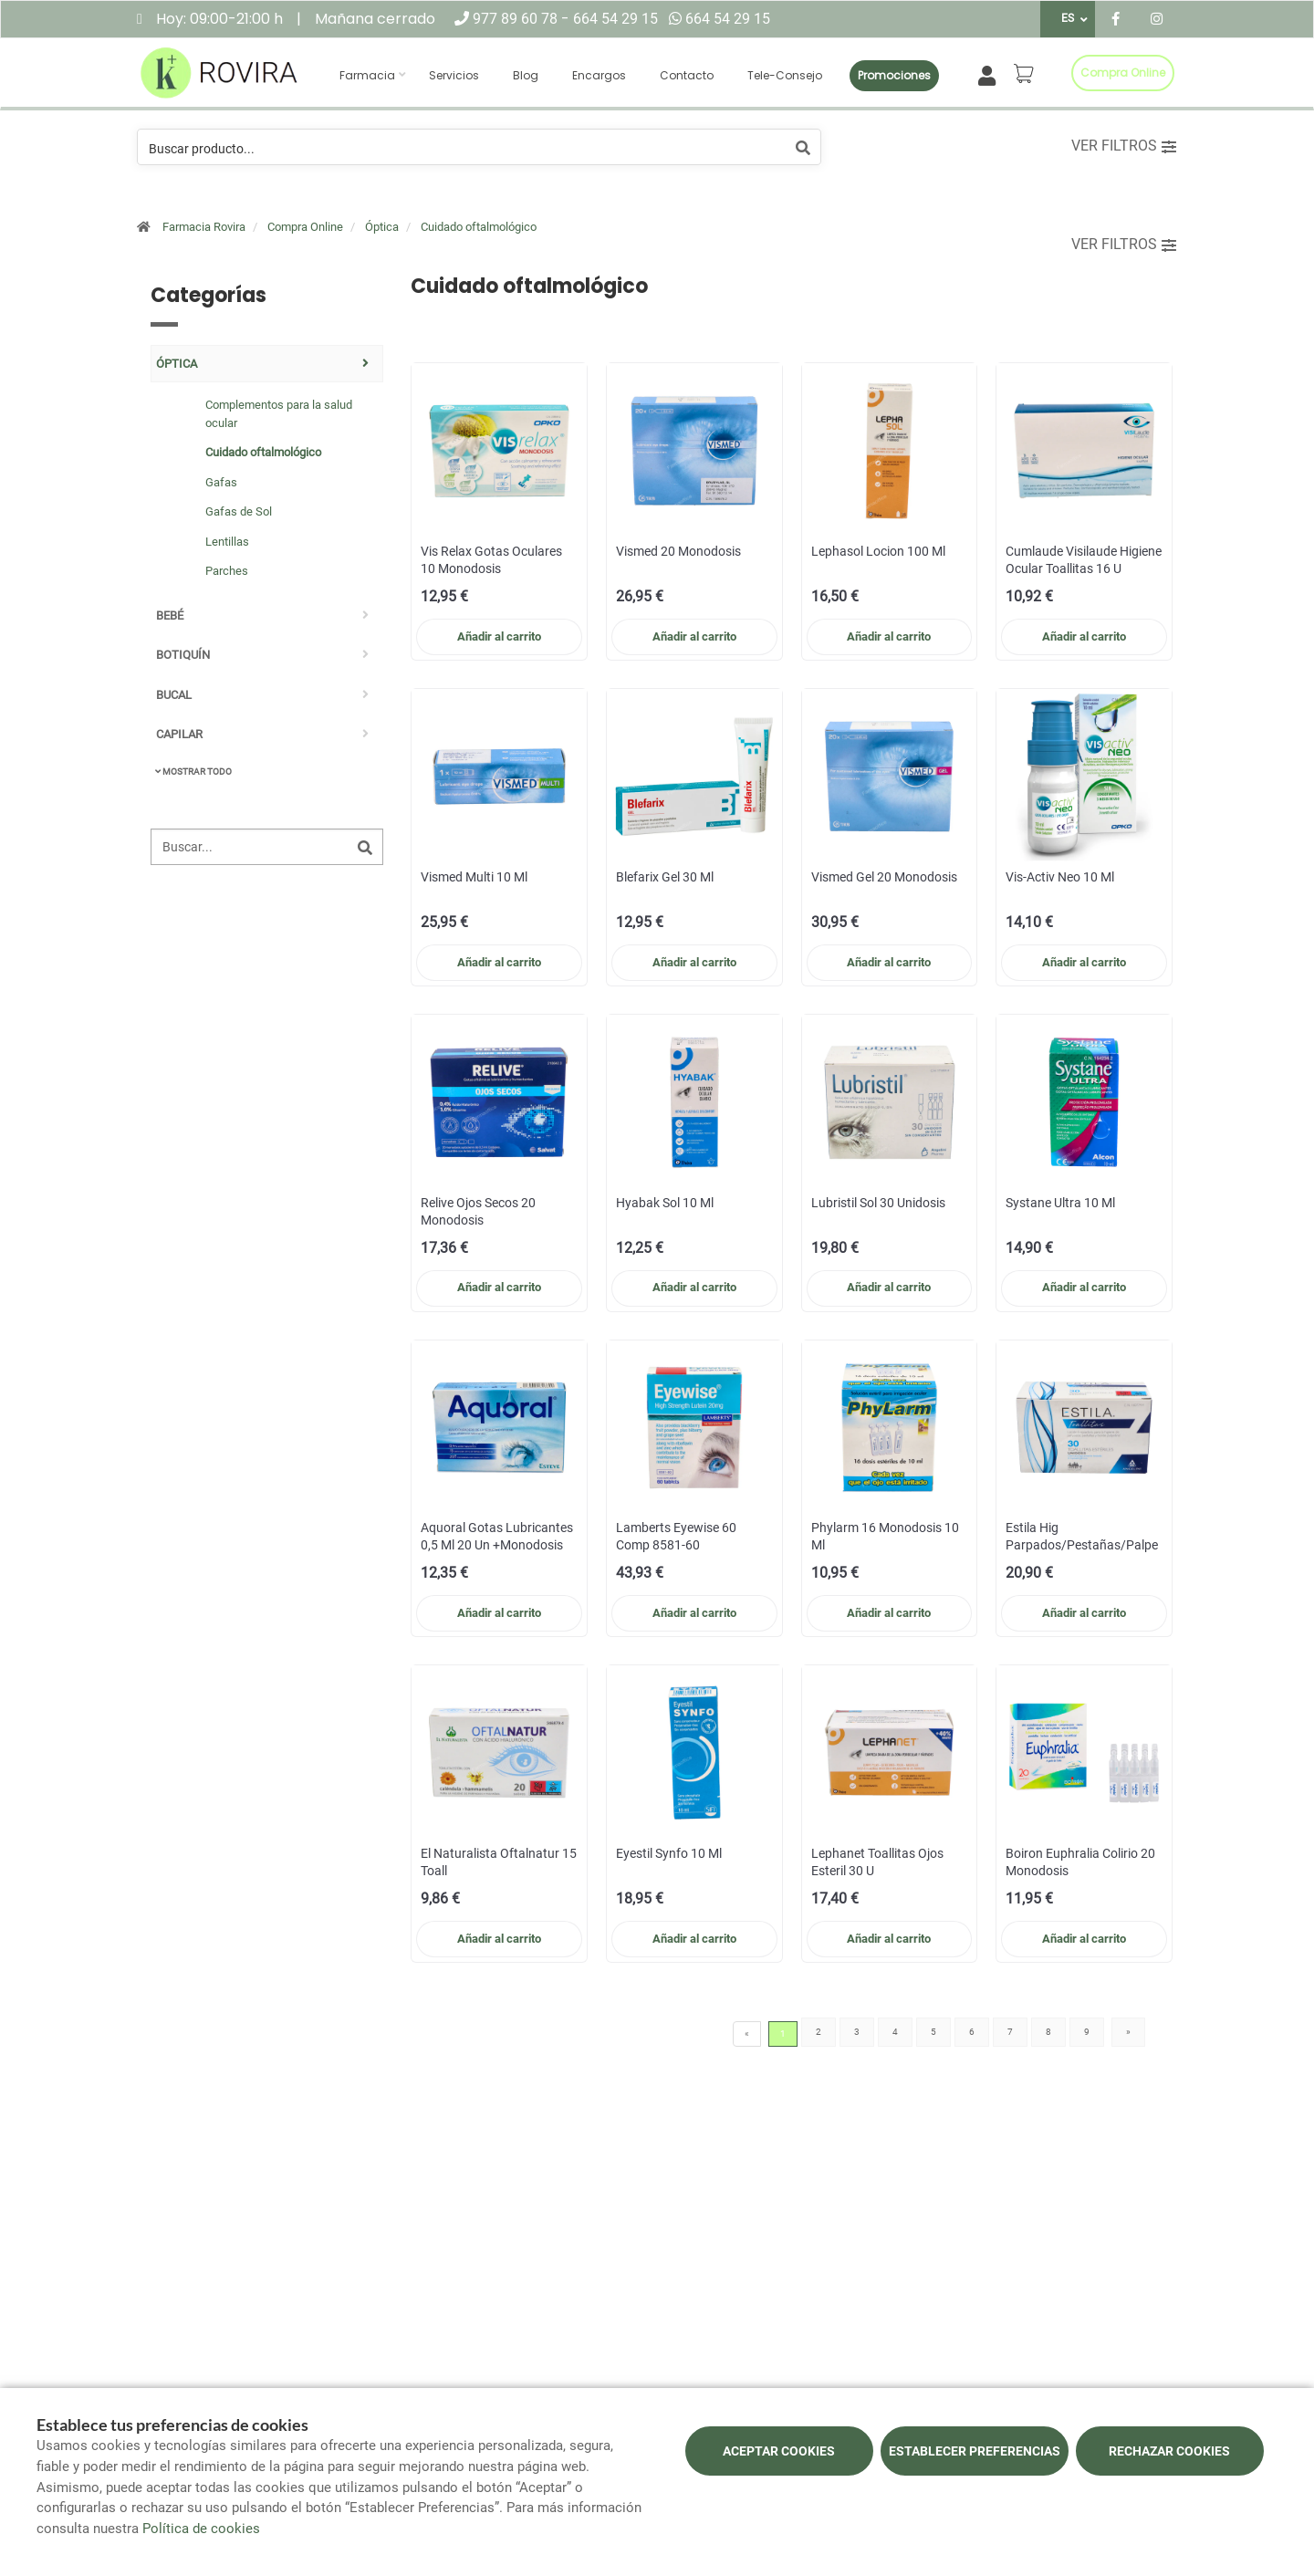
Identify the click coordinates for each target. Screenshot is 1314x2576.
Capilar (179, 734)
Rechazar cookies (1169, 2451)
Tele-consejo (784, 75)
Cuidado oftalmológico (479, 227)
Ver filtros (1123, 145)
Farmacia (367, 75)
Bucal (174, 695)
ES (1067, 18)
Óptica (382, 227)
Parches (226, 571)
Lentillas (227, 541)
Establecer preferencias (974, 2451)
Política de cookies (201, 2528)
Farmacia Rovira (203, 227)
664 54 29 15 (615, 18)
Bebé (169, 615)
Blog (525, 75)
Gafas (221, 482)
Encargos (599, 75)
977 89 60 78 (517, 18)
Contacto (687, 75)
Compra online (1122, 72)
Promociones (894, 75)
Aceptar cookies (779, 2451)
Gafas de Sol (238, 511)
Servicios (454, 75)
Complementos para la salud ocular (278, 414)
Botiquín (183, 655)
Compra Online (305, 227)
